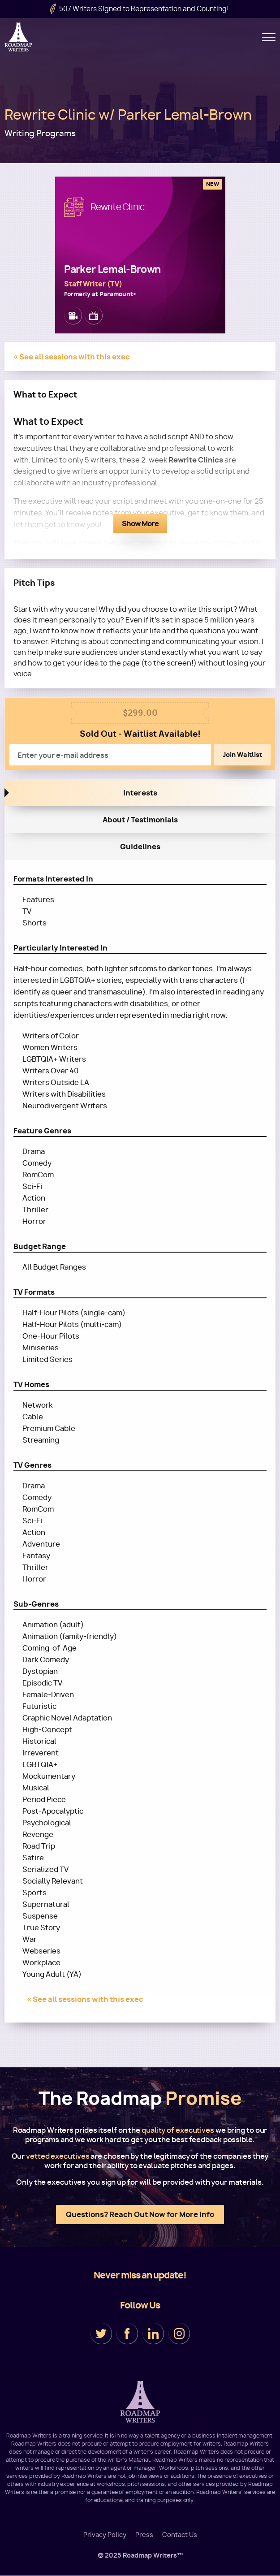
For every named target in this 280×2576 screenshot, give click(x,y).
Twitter (101, 2333)
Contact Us (179, 2535)
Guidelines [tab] (140, 846)
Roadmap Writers (19, 37)
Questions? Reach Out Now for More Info (140, 2214)
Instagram (179, 2333)
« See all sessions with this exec (71, 357)
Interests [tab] (140, 793)
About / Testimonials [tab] (140, 820)
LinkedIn (153, 2333)
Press (144, 2535)
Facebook (127, 2333)
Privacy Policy (104, 2535)
